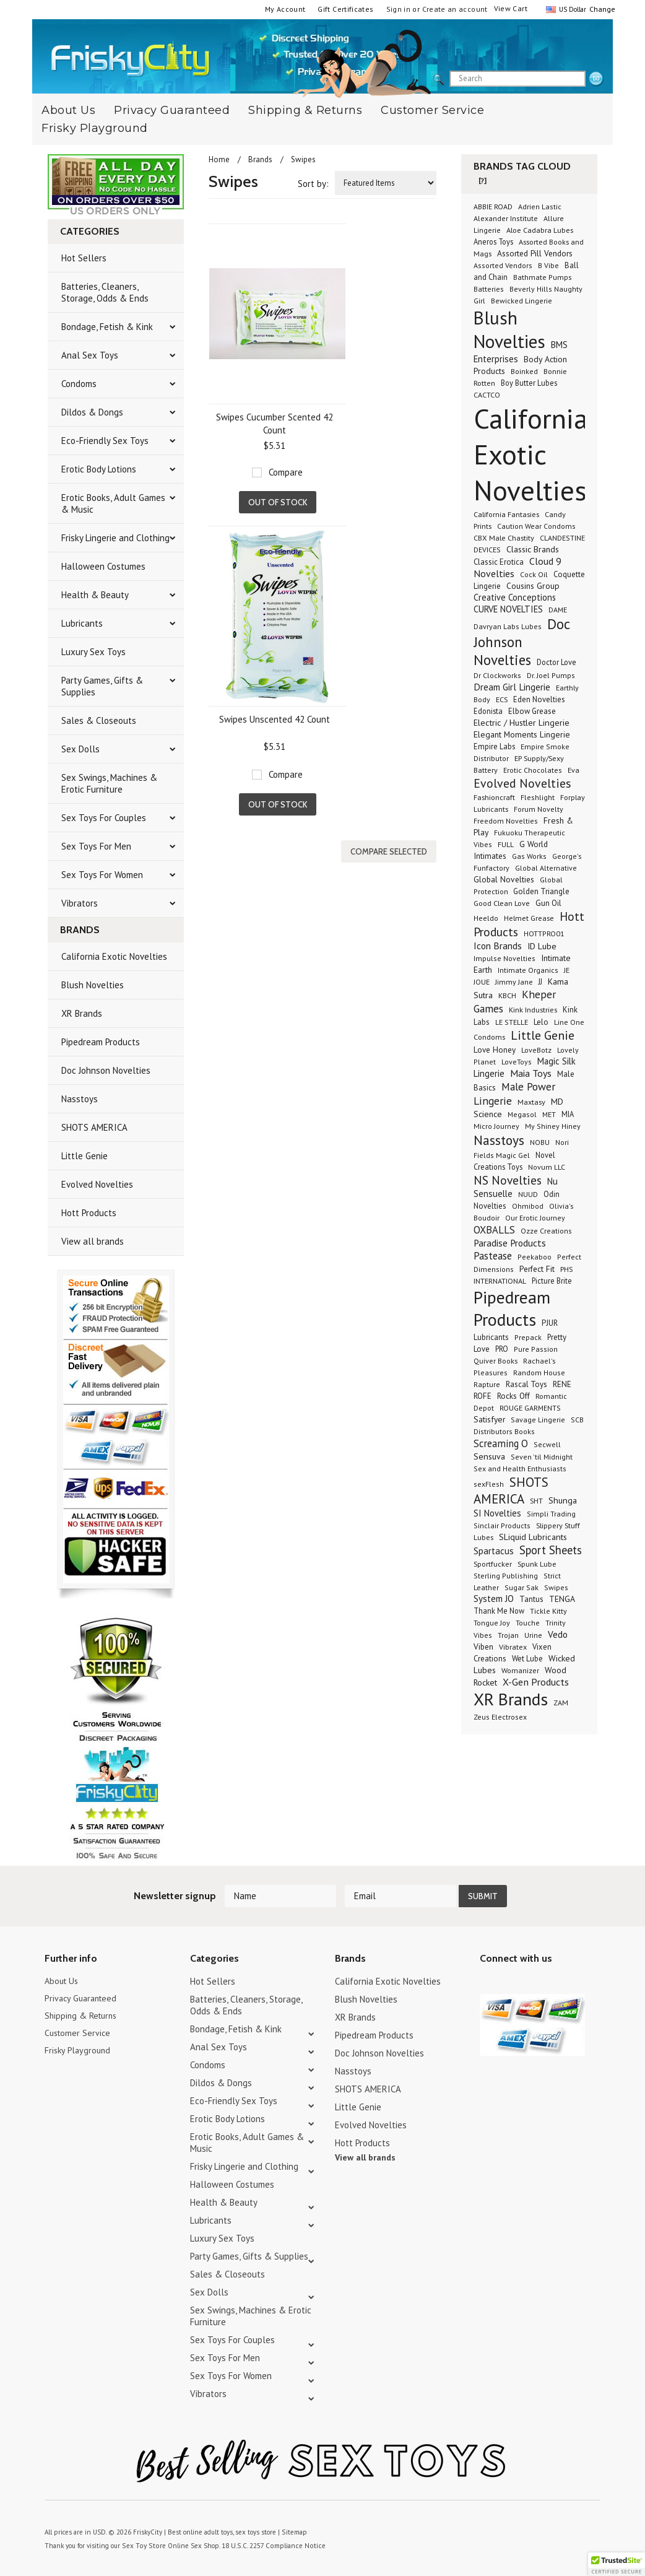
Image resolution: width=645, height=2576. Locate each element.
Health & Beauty (95, 595)
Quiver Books (495, 1360)
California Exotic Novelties (114, 956)
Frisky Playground (94, 128)
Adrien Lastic (539, 206)
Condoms (79, 383)
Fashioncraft (494, 797)
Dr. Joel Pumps (551, 675)
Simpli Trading (551, 1513)
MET (549, 1114)
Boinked (524, 371)
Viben (483, 1646)
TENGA (562, 1598)
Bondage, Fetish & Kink (107, 327)
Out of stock (277, 502)
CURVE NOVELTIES (508, 609)
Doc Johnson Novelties (105, 1070)
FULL (506, 844)
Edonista (488, 711)
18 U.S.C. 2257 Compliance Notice (267, 2544)
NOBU (540, 1142)
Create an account (455, 9)
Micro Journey (496, 1126)
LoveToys (516, 1061)
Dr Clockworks (497, 675)
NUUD (528, 1194)
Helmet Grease (529, 918)
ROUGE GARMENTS (530, 1407)
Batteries (489, 289)
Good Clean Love (502, 903)
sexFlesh (489, 1484)
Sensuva (489, 1456)
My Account (285, 9)
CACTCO (487, 394)
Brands (260, 159)
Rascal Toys (526, 1384)
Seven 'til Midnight (542, 1456)
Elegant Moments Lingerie (522, 734)
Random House (539, 1372)
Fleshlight (538, 797)
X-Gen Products (536, 1682)
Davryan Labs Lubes (508, 626)
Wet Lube (527, 1658)
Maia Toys (531, 1073)
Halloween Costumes (103, 566)
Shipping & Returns (305, 110)
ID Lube (541, 946)
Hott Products (88, 1213)
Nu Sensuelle (516, 1187)
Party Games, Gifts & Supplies (102, 686)
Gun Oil (548, 903)
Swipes (556, 1587)
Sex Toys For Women (102, 875)
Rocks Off (513, 1396)
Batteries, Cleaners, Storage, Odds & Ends (105, 292)
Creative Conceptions (515, 597)
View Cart (510, 8)
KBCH (507, 995)
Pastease (493, 1256)
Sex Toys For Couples (103, 818)
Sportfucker (493, 1564)
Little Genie (84, 1156)
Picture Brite (552, 1281)
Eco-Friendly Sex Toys (105, 440)
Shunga (562, 1500)
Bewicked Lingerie (521, 300)
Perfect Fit (537, 1268)
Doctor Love (556, 662)
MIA (567, 1114)
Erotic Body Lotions (98, 469)
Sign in (398, 9)
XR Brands (81, 1013)
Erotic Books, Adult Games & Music (113, 503)
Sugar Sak (521, 1587)
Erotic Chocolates (532, 770)
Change (601, 9)
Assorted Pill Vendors (535, 253)
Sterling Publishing (506, 1575)
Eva (573, 770)
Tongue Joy (492, 1622)
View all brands (92, 1241)
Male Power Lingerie (514, 1093)
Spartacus (494, 1551)
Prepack (528, 1337)
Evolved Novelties (97, 1184)
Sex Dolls (80, 749)
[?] (482, 180)
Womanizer (520, 1670)
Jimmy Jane (514, 981)
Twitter (487, 1983)
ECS (502, 699)
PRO (501, 1349)
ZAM (560, 1702)
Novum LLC (546, 1167)
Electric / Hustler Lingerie (521, 722)
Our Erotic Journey (535, 1217)
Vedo (558, 1634)
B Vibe (548, 265)
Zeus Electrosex (500, 1716)
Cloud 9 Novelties (517, 567)
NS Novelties (508, 1180)
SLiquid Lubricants (533, 1537)
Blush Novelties (92, 985)
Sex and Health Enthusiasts (520, 1468)
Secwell (547, 1444)
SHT (536, 1500)
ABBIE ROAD (493, 206)
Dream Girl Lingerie (512, 687)
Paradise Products (510, 1243)
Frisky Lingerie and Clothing (115, 538)
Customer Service (432, 110)
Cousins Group (533, 585)
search (596, 79)
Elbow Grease (532, 711)
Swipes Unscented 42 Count (274, 719)
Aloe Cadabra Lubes (539, 230)
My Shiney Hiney (553, 1126)
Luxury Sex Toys (93, 652)
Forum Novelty (538, 809)
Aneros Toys (493, 241)
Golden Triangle (541, 891)
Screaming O (501, 1443)
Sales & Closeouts (98, 720)
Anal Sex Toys (89, 355)
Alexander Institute (506, 218)
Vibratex (513, 1646)
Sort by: (313, 183)
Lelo (541, 1022)
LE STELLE (511, 1022)
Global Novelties (504, 879)
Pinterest (531, 1983)
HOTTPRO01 (544, 933)
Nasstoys (79, 1099)
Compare (286, 472)
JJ (540, 981)
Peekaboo (534, 1256)
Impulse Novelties (504, 958)
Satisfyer (489, 1419)
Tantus (531, 1599)
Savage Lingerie (538, 1419)
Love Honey (495, 1050)
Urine (533, 1635)
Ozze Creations (546, 1230)
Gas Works (529, 856)
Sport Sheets (550, 1550)
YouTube (509, 1983)
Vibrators (79, 903)
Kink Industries (533, 1009)
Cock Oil (534, 574)
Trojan (508, 1635)
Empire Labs (494, 746)
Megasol (522, 1114)
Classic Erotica (499, 562)
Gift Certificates (345, 9)
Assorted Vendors (503, 265)
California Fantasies (506, 514)
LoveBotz (536, 1050)
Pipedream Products (100, 1042)
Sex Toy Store (142, 2544)
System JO (494, 1598)
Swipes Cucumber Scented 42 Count (274, 423)
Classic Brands (532, 549)
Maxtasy (531, 1102)
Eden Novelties (539, 699)
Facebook (552, 1983)
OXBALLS (494, 1230)
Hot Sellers (83, 258)
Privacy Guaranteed (172, 110)
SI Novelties (497, 1513)
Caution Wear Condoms (536, 526)
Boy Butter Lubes (529, 383)
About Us (63, 1981)
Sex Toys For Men (96, 846)
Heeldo (486, 918)
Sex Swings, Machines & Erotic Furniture (109, 783)
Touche (528, 1622)
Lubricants (82, 623)
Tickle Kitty (548, 1611)
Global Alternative (546, 867)
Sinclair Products (502, 1525)
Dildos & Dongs (92, 412)
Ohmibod (527, 1206)
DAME (557, 609)
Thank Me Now (499, 1611)
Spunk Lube (536, 1564)
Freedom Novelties (506, 820)
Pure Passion (536, 1349)
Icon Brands (498, 945)
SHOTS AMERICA (94, 1127)
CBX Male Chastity (504, 537)
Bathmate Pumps (542, 277)
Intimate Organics (528, 970)
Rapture (487, 1384)
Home (219, 159)
